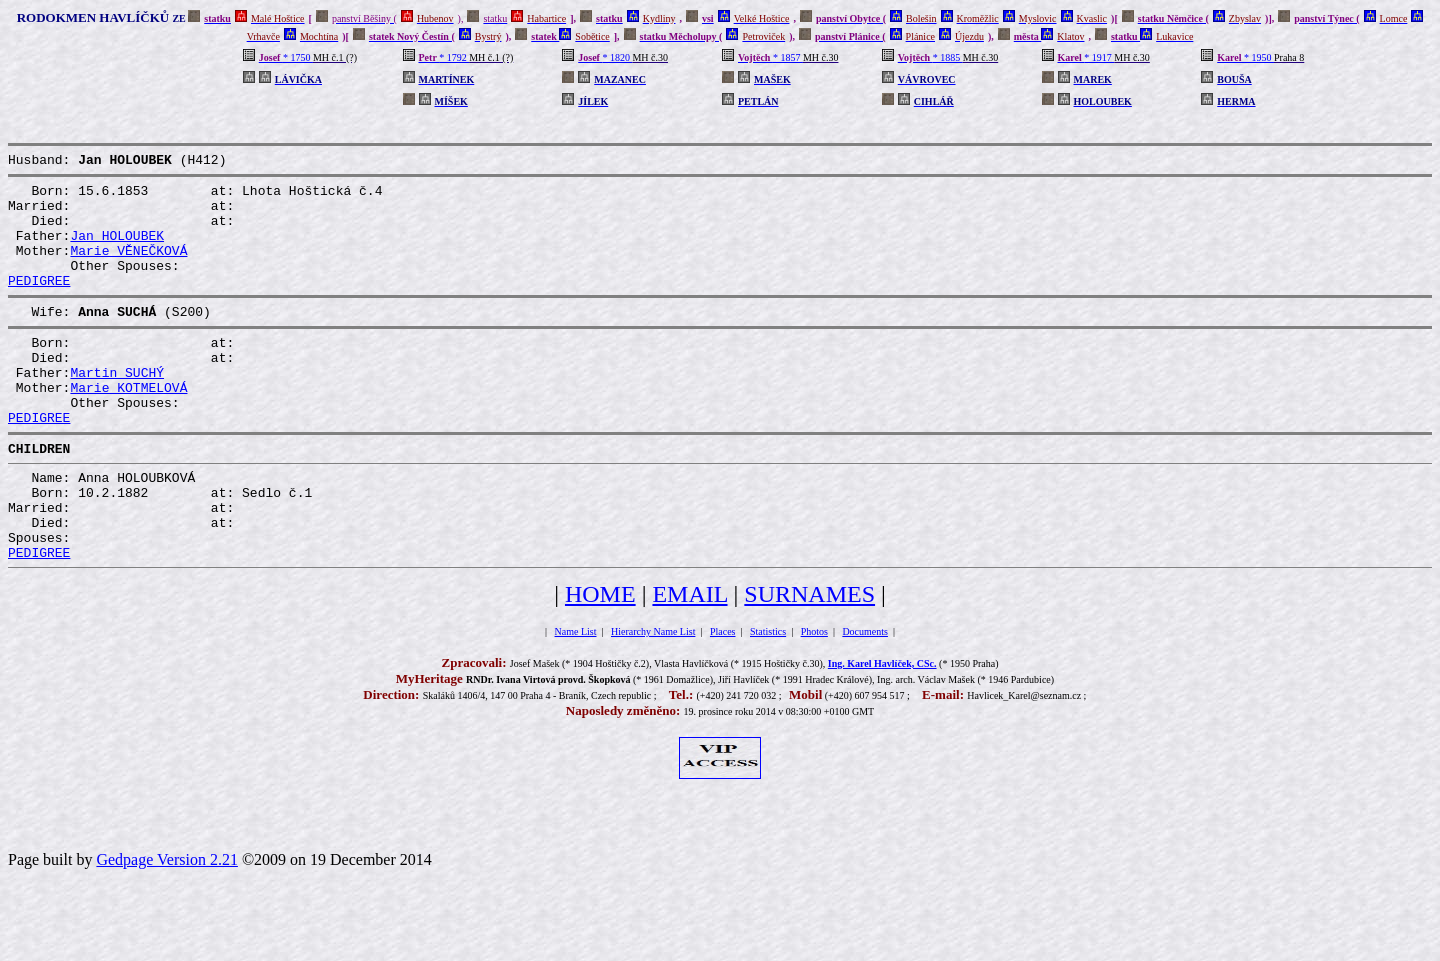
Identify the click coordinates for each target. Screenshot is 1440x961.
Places (723, 697)
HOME (600, 660)
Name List (576, 697)
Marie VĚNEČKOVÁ (128, 268)
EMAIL (689, 660)
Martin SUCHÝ (117, 408)
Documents (865, 697)
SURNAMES (809, 660)
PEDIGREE (39, 304)
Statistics (768, 697)
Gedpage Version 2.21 (166, 925)
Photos (814, 697)
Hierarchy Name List (653, 697)
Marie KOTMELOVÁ (128, 426)
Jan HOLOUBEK (117, 250)
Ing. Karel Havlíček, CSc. (882, 729)
